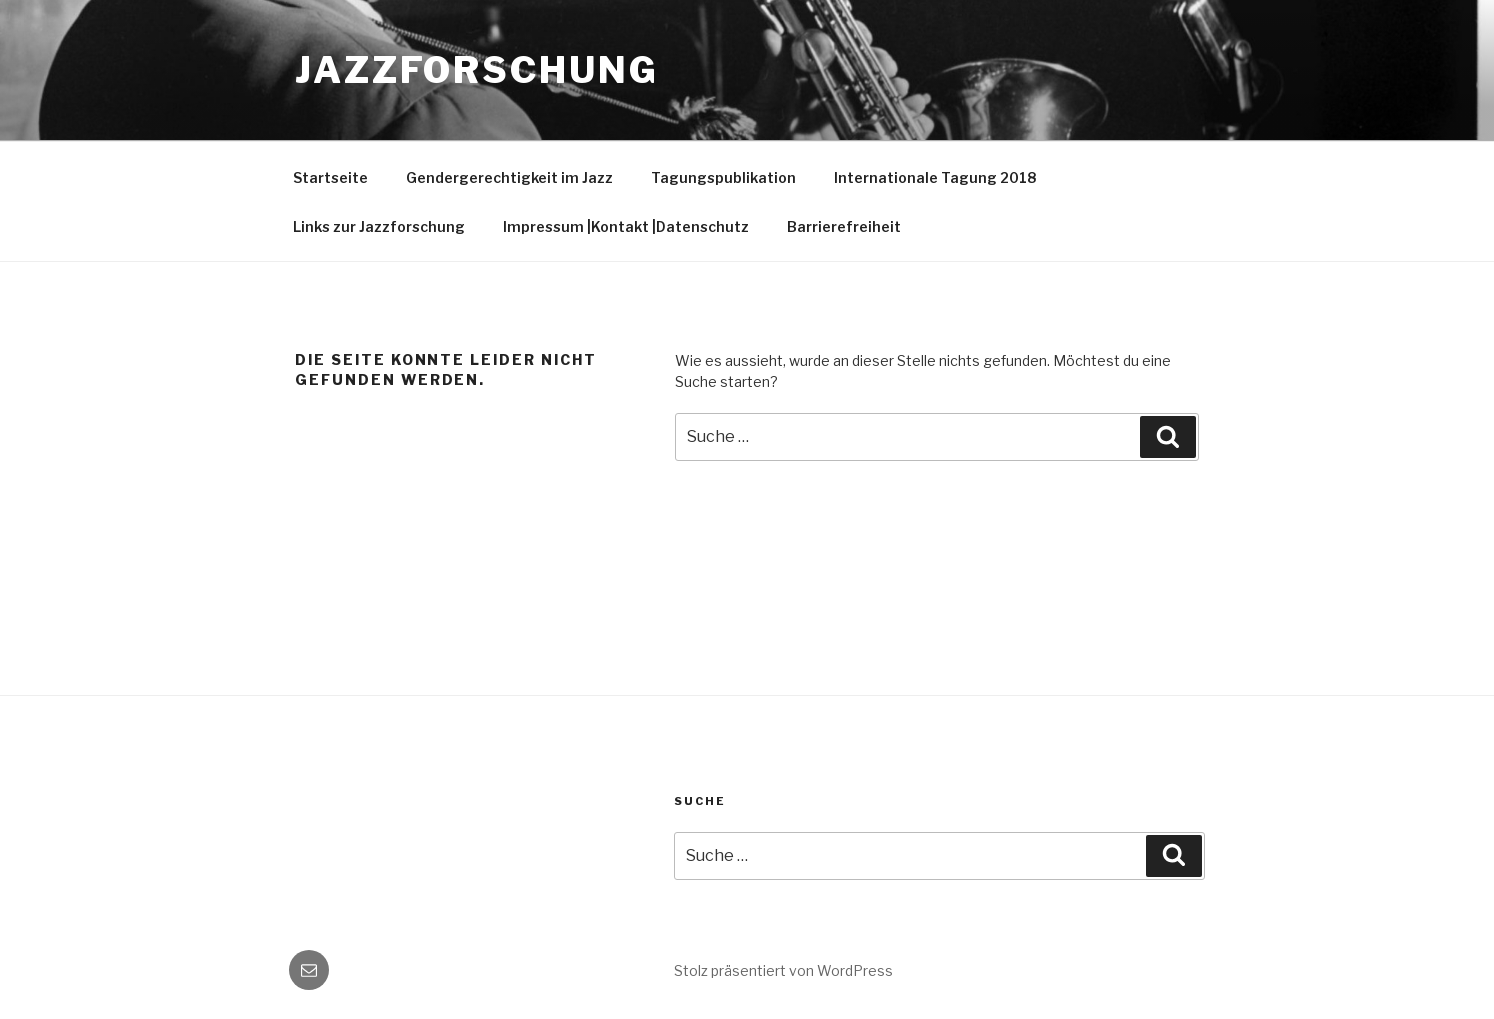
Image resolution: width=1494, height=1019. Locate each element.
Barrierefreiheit (844, 226)
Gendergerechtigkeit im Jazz (509, 177)
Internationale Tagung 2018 (935, 177)
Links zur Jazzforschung (379, 226)
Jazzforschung (476, 70)
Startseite (330, 177)
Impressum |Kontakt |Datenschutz (626, 226)
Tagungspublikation (723, 177)
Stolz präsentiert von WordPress (783, 970)
